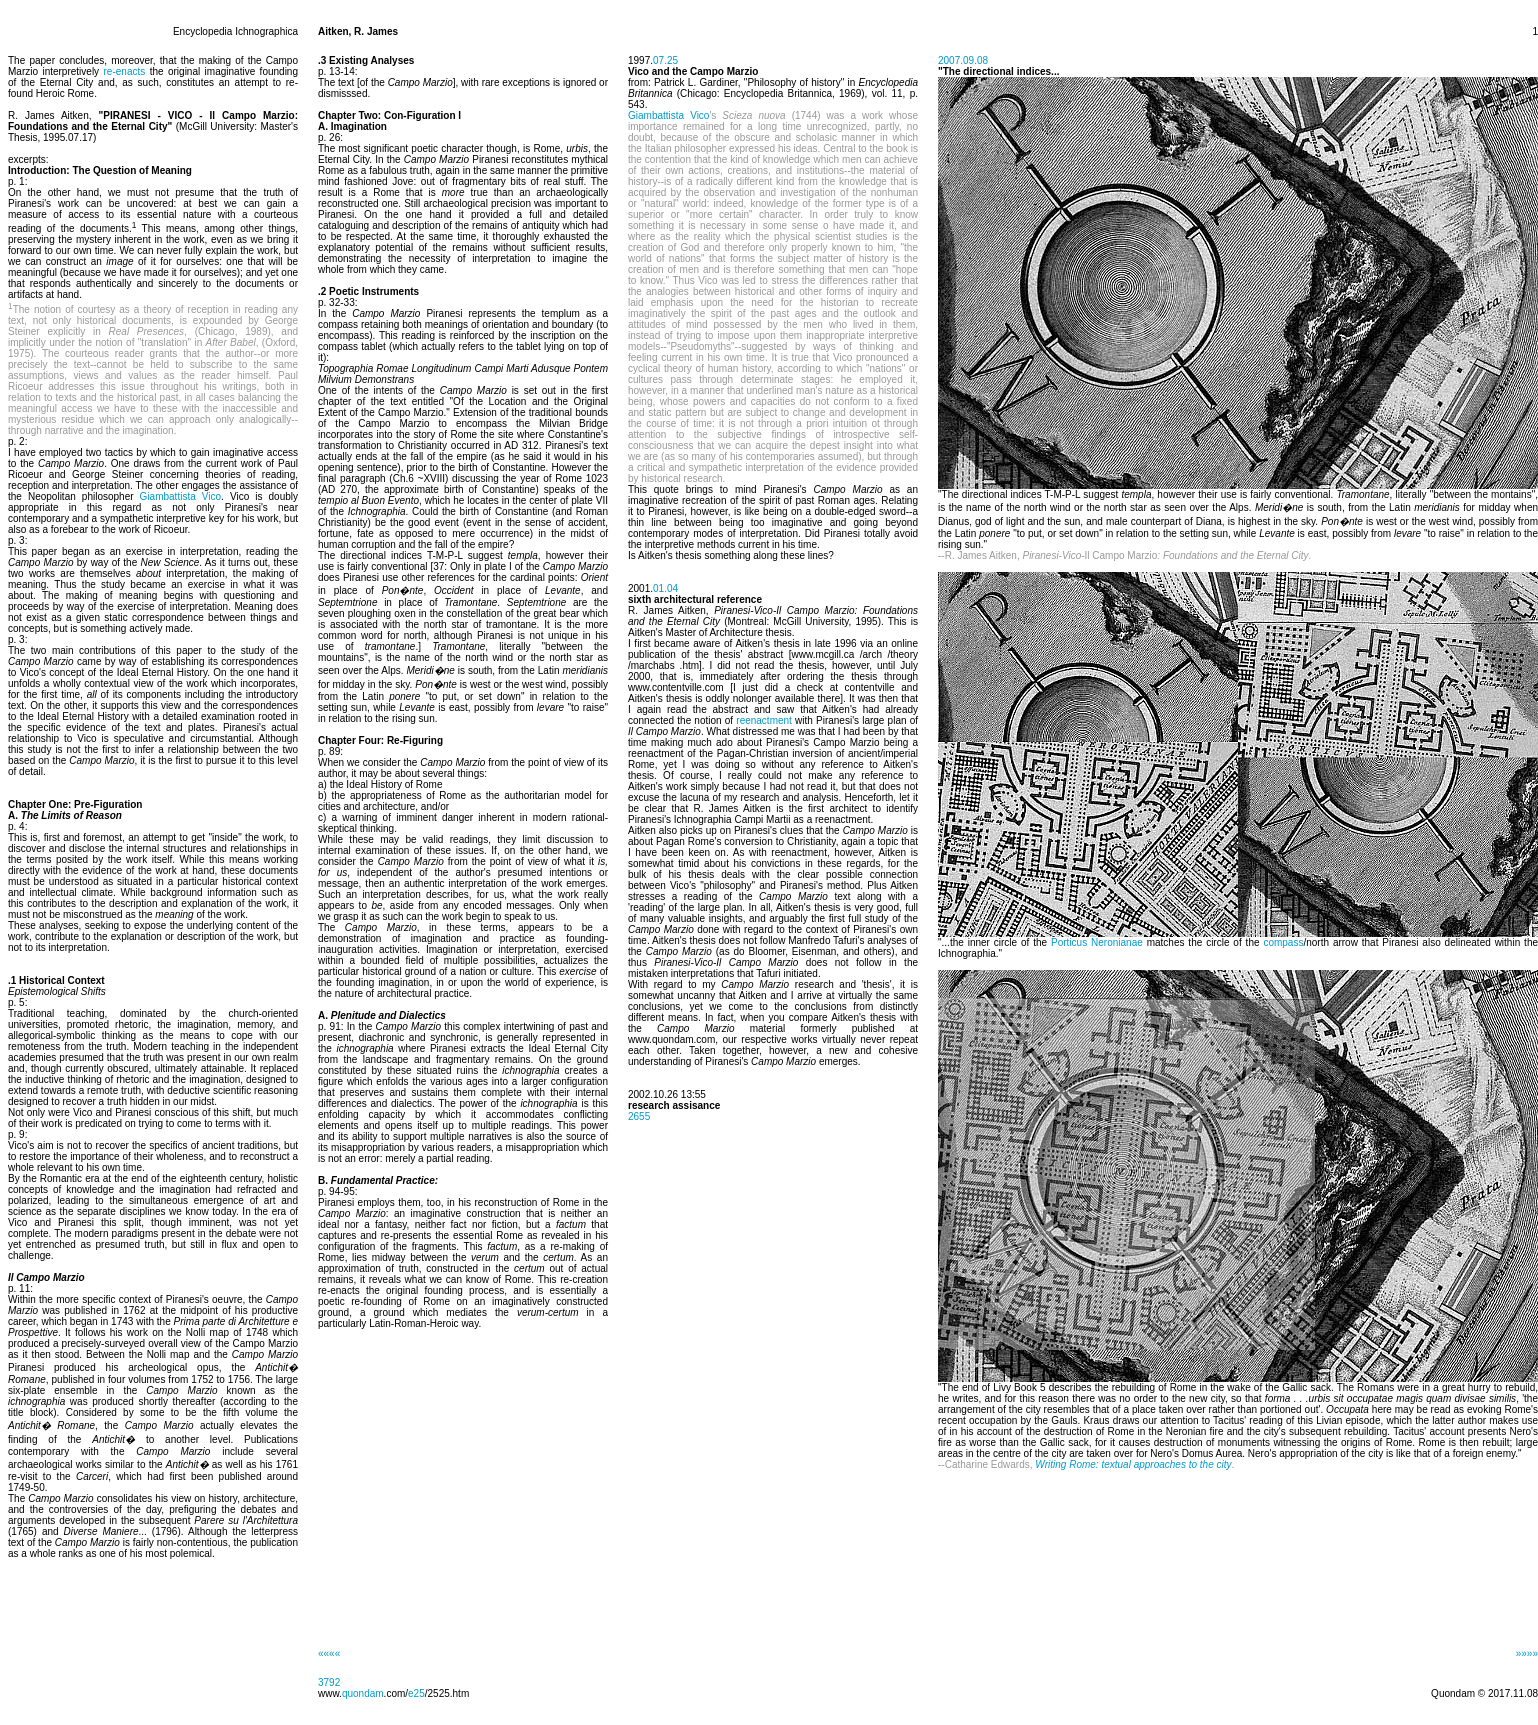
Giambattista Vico (180, 496)
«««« (329, 1653)
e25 (416, 1693)
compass (1283, 942)
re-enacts (125, 71)
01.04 (665, 588)
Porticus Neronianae (1097, 942)
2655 (639, 1116)
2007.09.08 (963, 60)
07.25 (665, 60)
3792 (329, 1682)
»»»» (1527, 1653)
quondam (363, 1693)
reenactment (764, 720)
